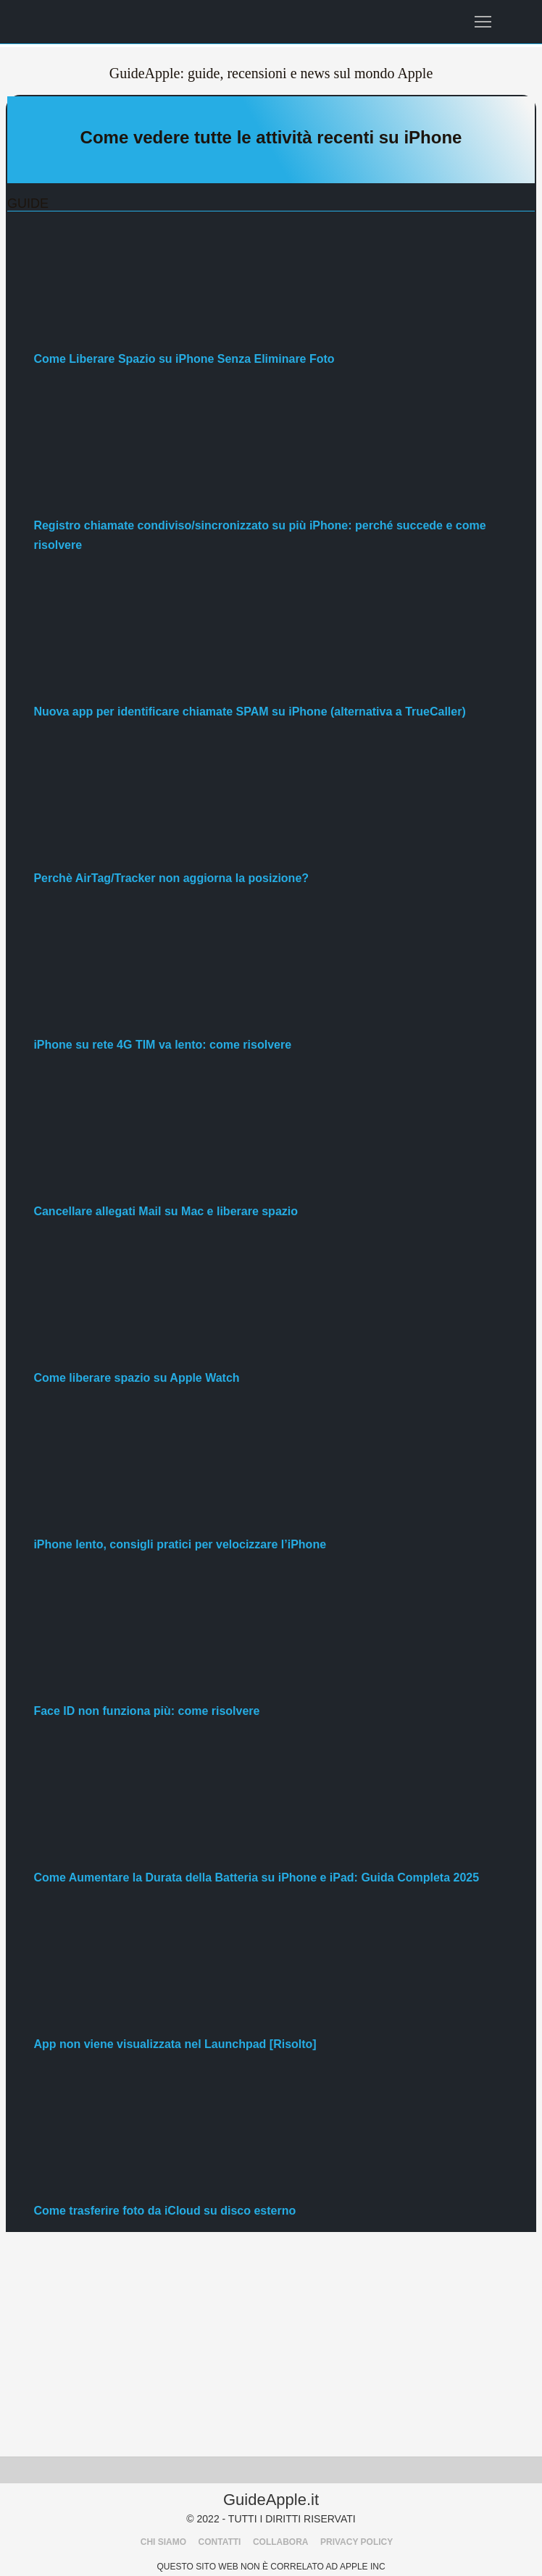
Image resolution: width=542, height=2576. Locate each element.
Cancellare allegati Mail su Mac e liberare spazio (165, 1211)
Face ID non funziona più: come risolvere (146, 1711)
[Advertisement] (271, 2347)
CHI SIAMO (163, 2542)
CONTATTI (220, 2542)
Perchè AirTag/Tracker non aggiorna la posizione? (171, 878)
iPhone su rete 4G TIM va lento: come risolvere (162, 1045)
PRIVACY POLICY (356, 2542)
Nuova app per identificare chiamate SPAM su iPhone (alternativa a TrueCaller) (249, 711)
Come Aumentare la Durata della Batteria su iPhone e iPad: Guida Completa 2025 (256, 1877)
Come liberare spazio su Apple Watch (136, 1378)
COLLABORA (281, 2542)
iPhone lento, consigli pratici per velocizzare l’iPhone (179, 1544)
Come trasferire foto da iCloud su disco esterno (164, 2210)
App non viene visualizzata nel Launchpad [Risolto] (174, 2044)
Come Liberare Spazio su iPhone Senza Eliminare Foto (183, 359)
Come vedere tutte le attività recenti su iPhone (271, 137)
